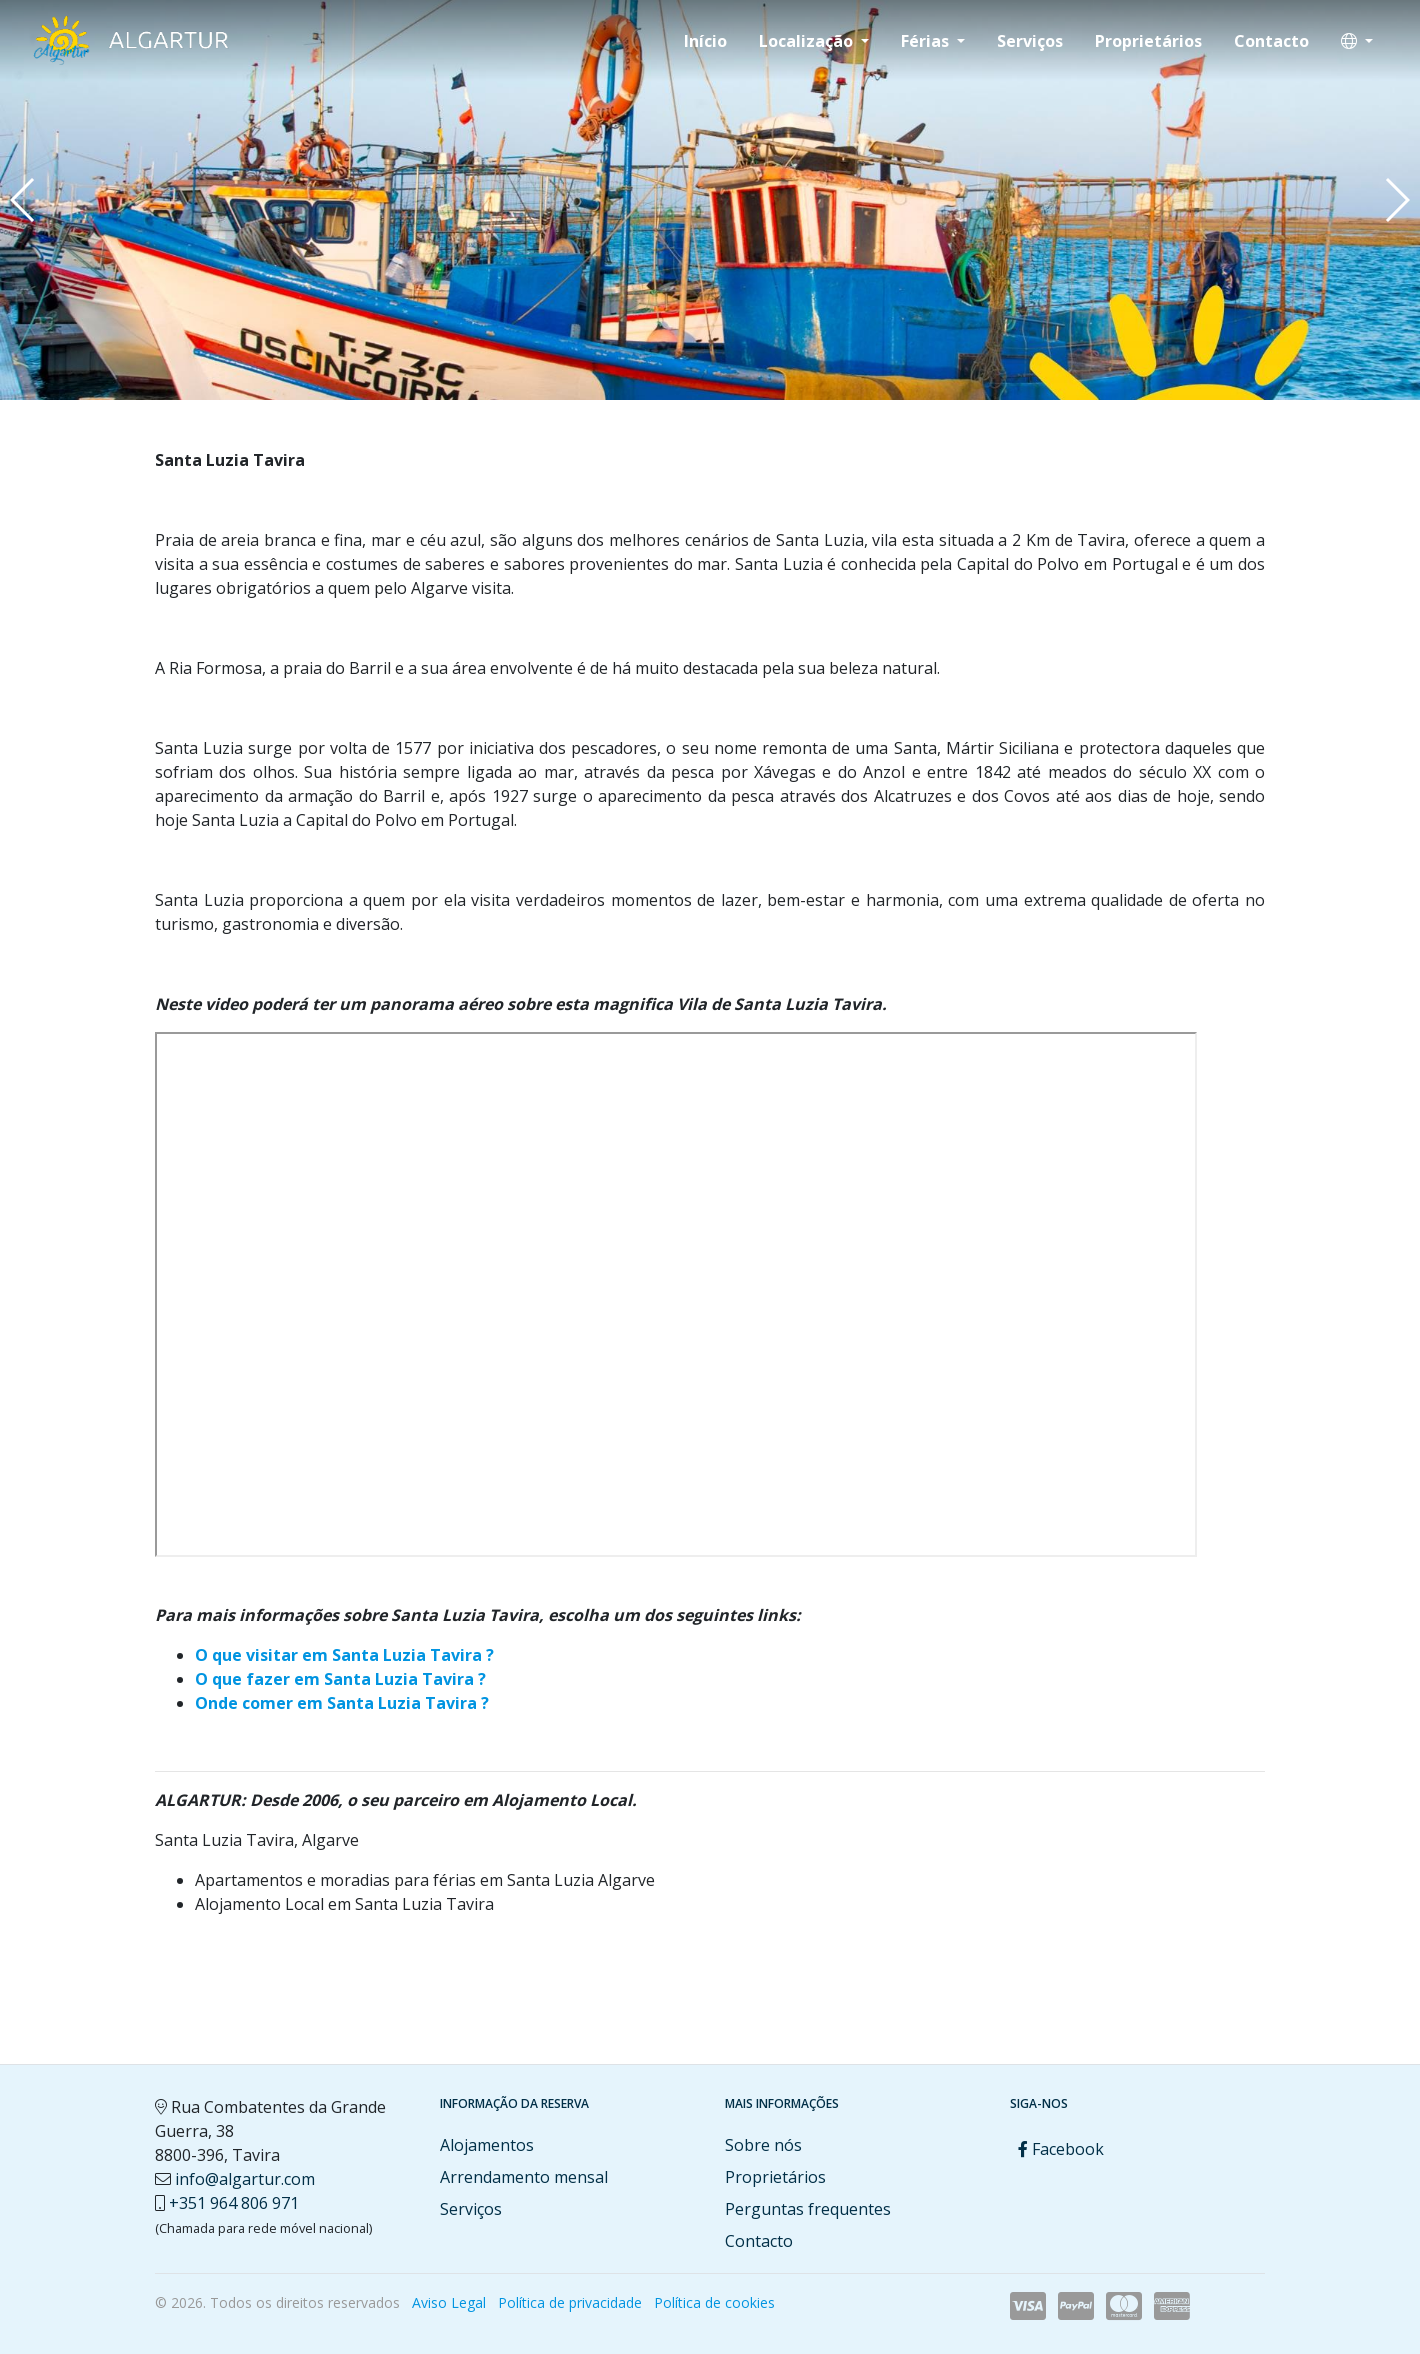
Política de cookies (714, 2302)
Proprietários (1148, 41)
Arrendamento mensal (524, 2177)
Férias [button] (927, 41)
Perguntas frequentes (808, 2209)
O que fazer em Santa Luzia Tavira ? (340, 1679)
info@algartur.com (245, 2179)
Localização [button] (808, 41)
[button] (1357, 41)
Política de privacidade (570, 2302)
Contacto (1271, 41)
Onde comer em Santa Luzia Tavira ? (342, 1703)
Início (705, 41)
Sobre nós (763, 2145)
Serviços (1030, 41)
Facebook (1061, 2149)
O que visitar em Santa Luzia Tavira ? (344, 1655)
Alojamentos (487, 2145)
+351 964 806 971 (234, 2203)
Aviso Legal (449, 2302)
